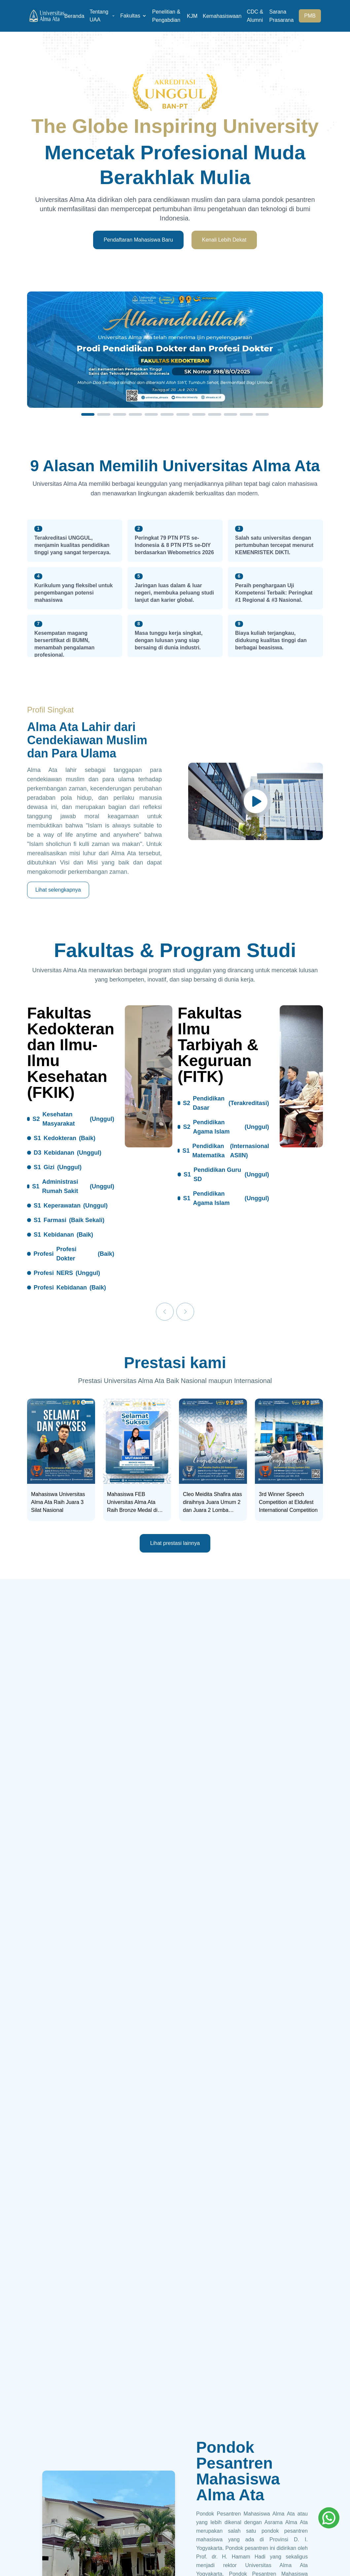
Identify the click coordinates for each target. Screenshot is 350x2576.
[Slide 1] (87, 414)
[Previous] (165, 1312)
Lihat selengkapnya (58, 890)
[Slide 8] (198, 414)
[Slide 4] (135, 414)
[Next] (185, 1312)
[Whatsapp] (328, 2517)
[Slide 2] (103, 414)
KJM (192, 16)
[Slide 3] (119, 414)
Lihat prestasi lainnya (175, 1543)
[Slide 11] (246, 414)
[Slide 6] (167, 414)
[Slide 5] (151, 414)
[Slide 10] (230, 414)
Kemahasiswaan (222, 16)
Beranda (74, 16)
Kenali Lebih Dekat (224, 240)
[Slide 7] (183, 414)
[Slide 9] (214, 414)
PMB (310, 16)
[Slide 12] (262, 414)
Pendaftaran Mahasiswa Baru (138, 240)
